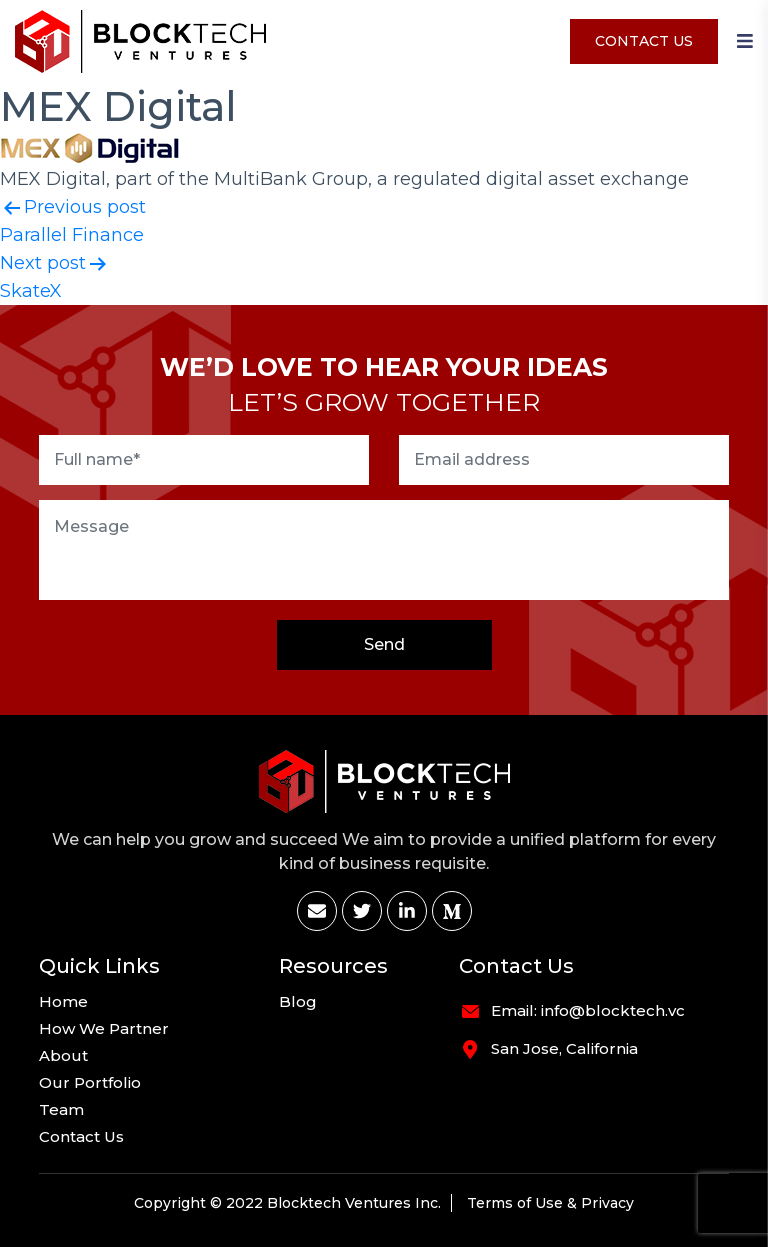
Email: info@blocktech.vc (588, 1010)
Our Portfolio (90, 1083)
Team (61, 1110)
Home (63, 1002)
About (63, 1056)
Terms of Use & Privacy (550, 1203)
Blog (298, 1002)
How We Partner (104, 1029)
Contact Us (644, 41)
